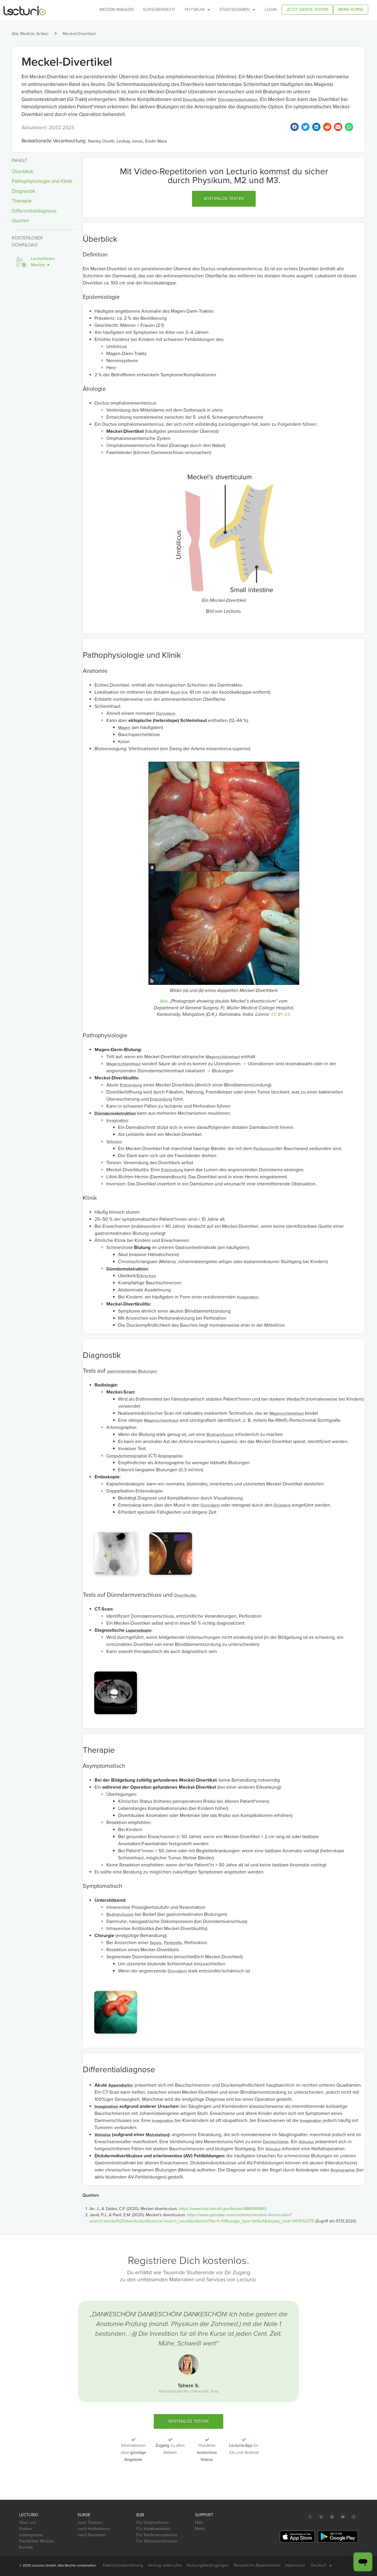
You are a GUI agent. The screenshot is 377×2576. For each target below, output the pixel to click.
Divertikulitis (194, 99)
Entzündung (131, 1085)
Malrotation (157, 2134)
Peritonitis (173, 1942)
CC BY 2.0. (281, 1014)
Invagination (117, 1120)
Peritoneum (263, 1148)
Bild (163, 1001)
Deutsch (321, 2565)
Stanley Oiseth (101, 141)
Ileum (175, 692)
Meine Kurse (350, 9)
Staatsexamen (237, 10)
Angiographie (170, 1455)
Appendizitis (120, 2085)
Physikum (197, 10)
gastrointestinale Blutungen (132, 1371)
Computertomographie (126, 1455)
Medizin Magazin (117, 9)
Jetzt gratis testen (307, 9)
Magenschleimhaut (223, 1056)
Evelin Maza (156, 141)
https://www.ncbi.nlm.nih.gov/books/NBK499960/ (223, 2208)
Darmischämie (276, 2141)
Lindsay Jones (130, 141)
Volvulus (114, 1141)
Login (271, 9)
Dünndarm (165, 713)
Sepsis (156, 1942)
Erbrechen (146, 1275)
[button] (224, 199)
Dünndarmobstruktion (238, 99)
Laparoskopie (138, 1630)
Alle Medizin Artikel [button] (30, 33)
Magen (124, 727)
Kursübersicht (159, 9)
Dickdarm (282, 1505)
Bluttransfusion (220, 1434)
